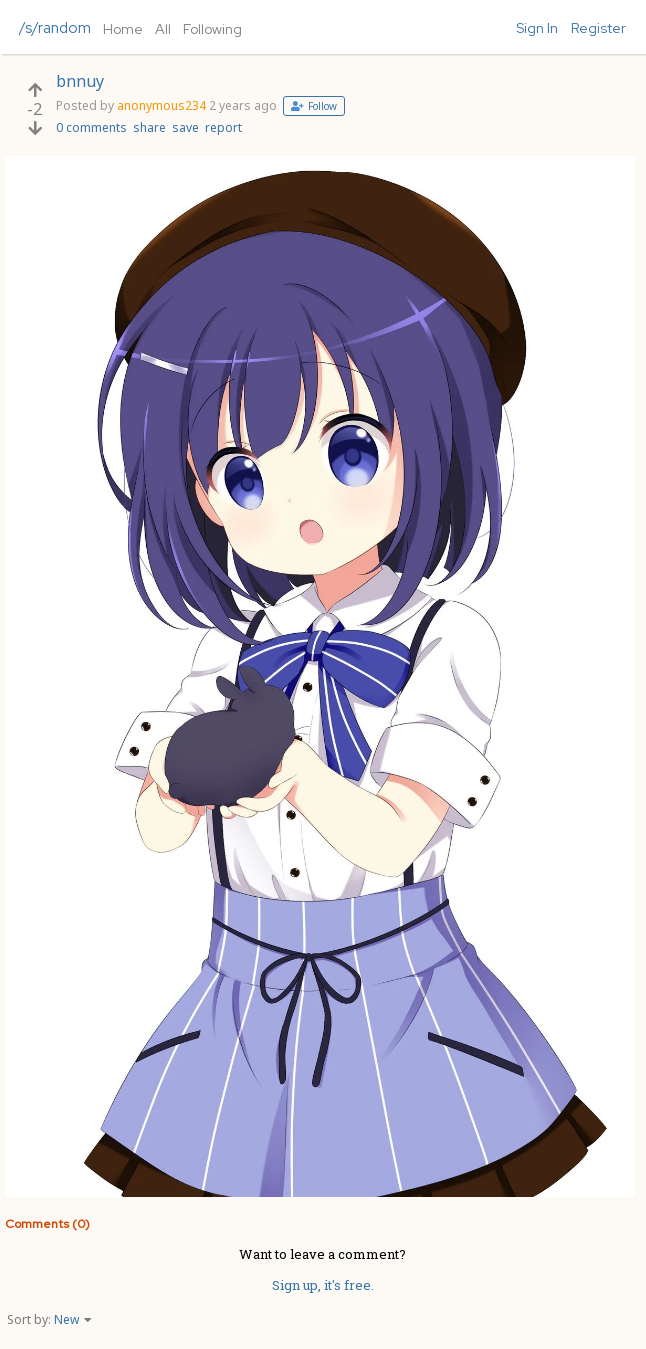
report (223, 127)
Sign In (537, 28)
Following (212, 29)
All (163, 29)
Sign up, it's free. (323, 1285)
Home (123, 29)
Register (598, 28)
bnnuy (80, 81)
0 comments (91, 127)
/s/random (55, 28)
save (185, 127)
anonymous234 (161, 105)
